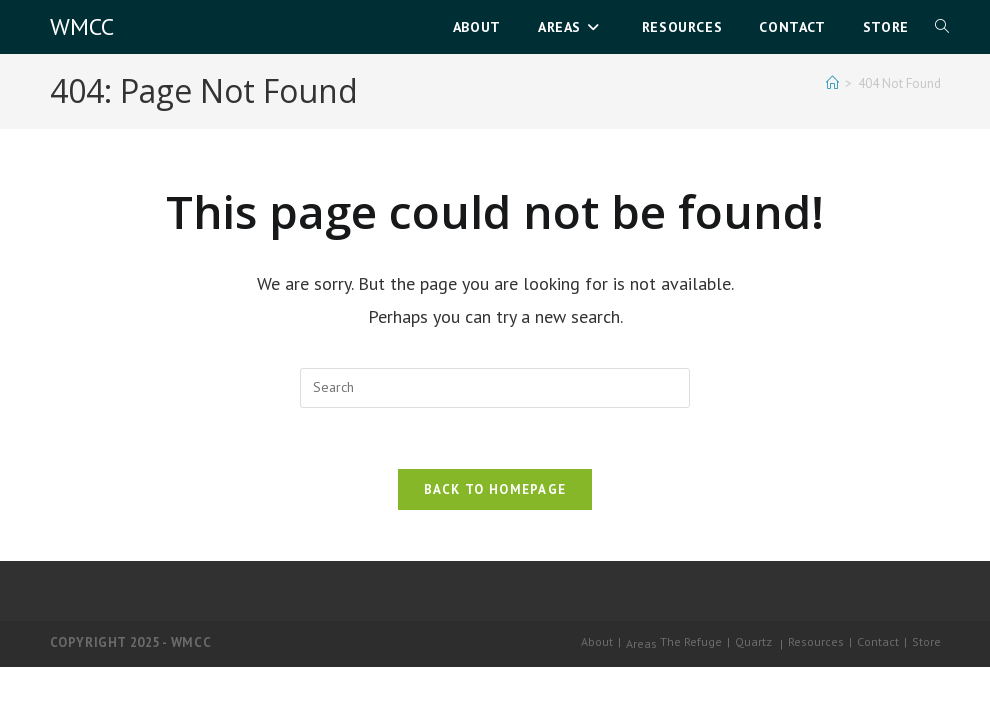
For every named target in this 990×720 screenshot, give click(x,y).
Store (926, 641)
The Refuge (691, 641)
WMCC (82, 26)
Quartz (753, 641)
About (597, 641)
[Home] (832, 83)
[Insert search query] (495, 388)
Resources (816, 641)
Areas (641, 643)
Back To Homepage (495, 489)
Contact (878, 641)
